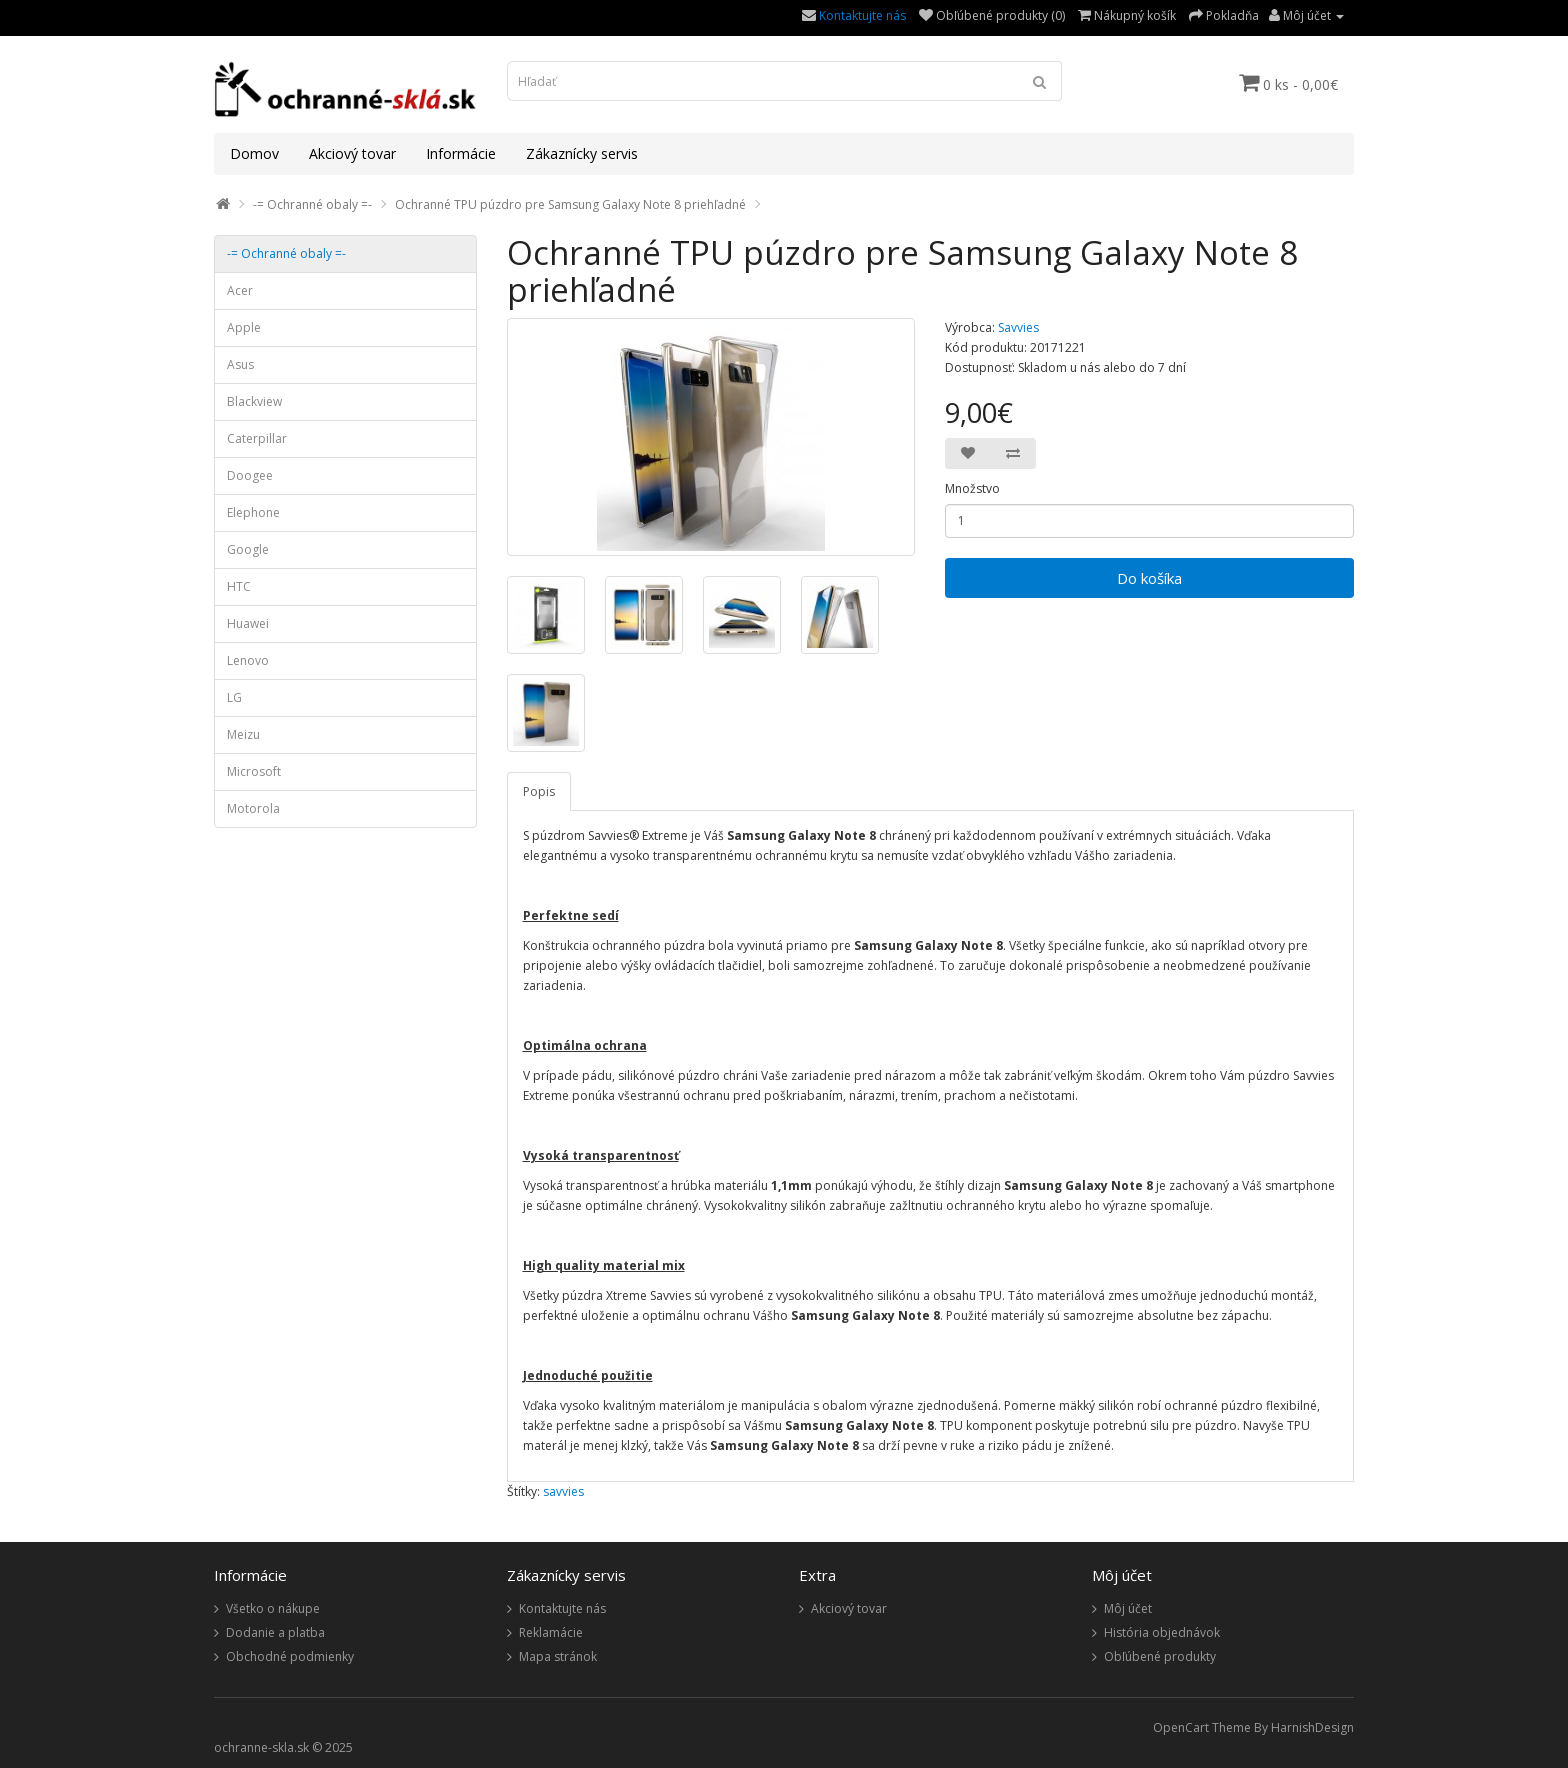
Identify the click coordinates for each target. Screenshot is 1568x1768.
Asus (240, 364)
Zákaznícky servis (582, 153)
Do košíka (1149, 578)
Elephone (253, 512)
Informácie (461, 153)
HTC (239, 586)
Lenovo (248, 660)
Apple (244, 327)
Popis (539, 791)
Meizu (243, 734)
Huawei (248, 623)
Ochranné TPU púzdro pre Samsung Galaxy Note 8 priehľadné (570, 204)
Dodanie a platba (275, 1632)
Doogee (250, 475)
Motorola (253, 808)
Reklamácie (551, 1632)
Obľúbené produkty (1160, 1656)
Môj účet (1128, 1608)
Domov (254, 153)
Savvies (1018, 327)
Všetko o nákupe (273, 1608)
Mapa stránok (558, 1656)
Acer (240, 290)
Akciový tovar (352, 153)
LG (234, 697)
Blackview (254, 401)
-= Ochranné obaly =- (312, 204)
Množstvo (972, 488)
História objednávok (1162, 1632)
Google (248, 549)
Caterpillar (257, 438)
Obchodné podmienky (290, 1656)
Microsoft (254, 771)
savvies (563, 1491)
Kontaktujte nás (862, 15)
